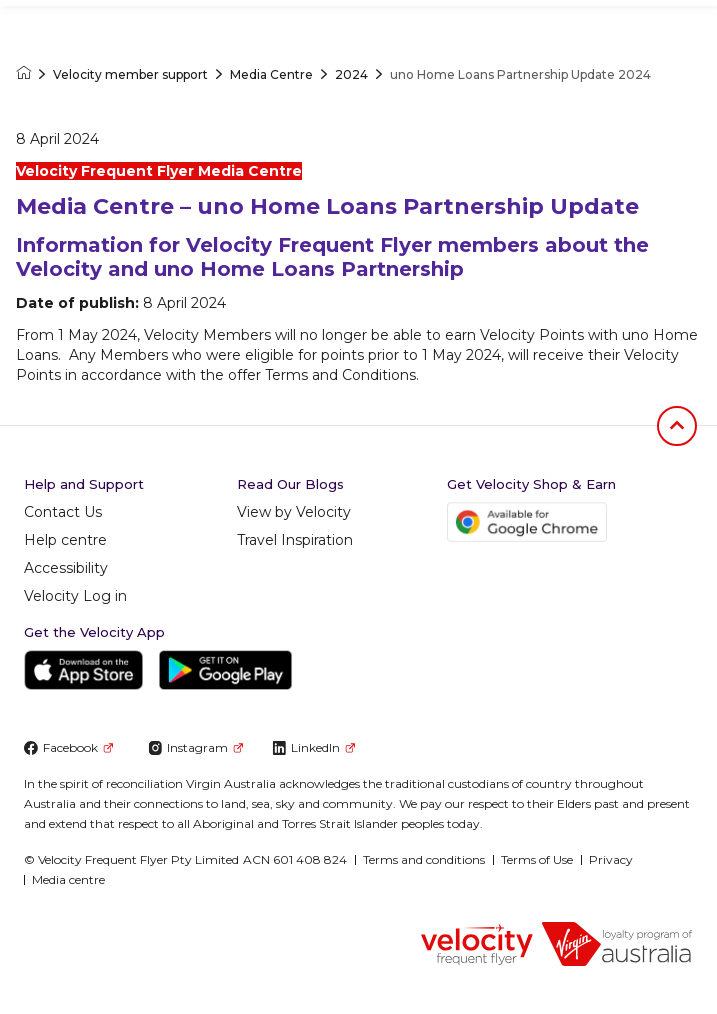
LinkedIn (313, 747)
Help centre (65, 540)
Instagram (195, 747)
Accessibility (66, 568)
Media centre (68, 879)
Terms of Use (537, 859)
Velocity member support (130, 74)
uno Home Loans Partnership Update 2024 (520, 74)
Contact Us (63, 512)
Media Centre (271, 74)
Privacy (611, 859)
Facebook (68, 747)
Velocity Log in (75, 596)
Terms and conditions (424, 859)
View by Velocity (294, 512)
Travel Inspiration (295, 540)
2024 (351, 74)
